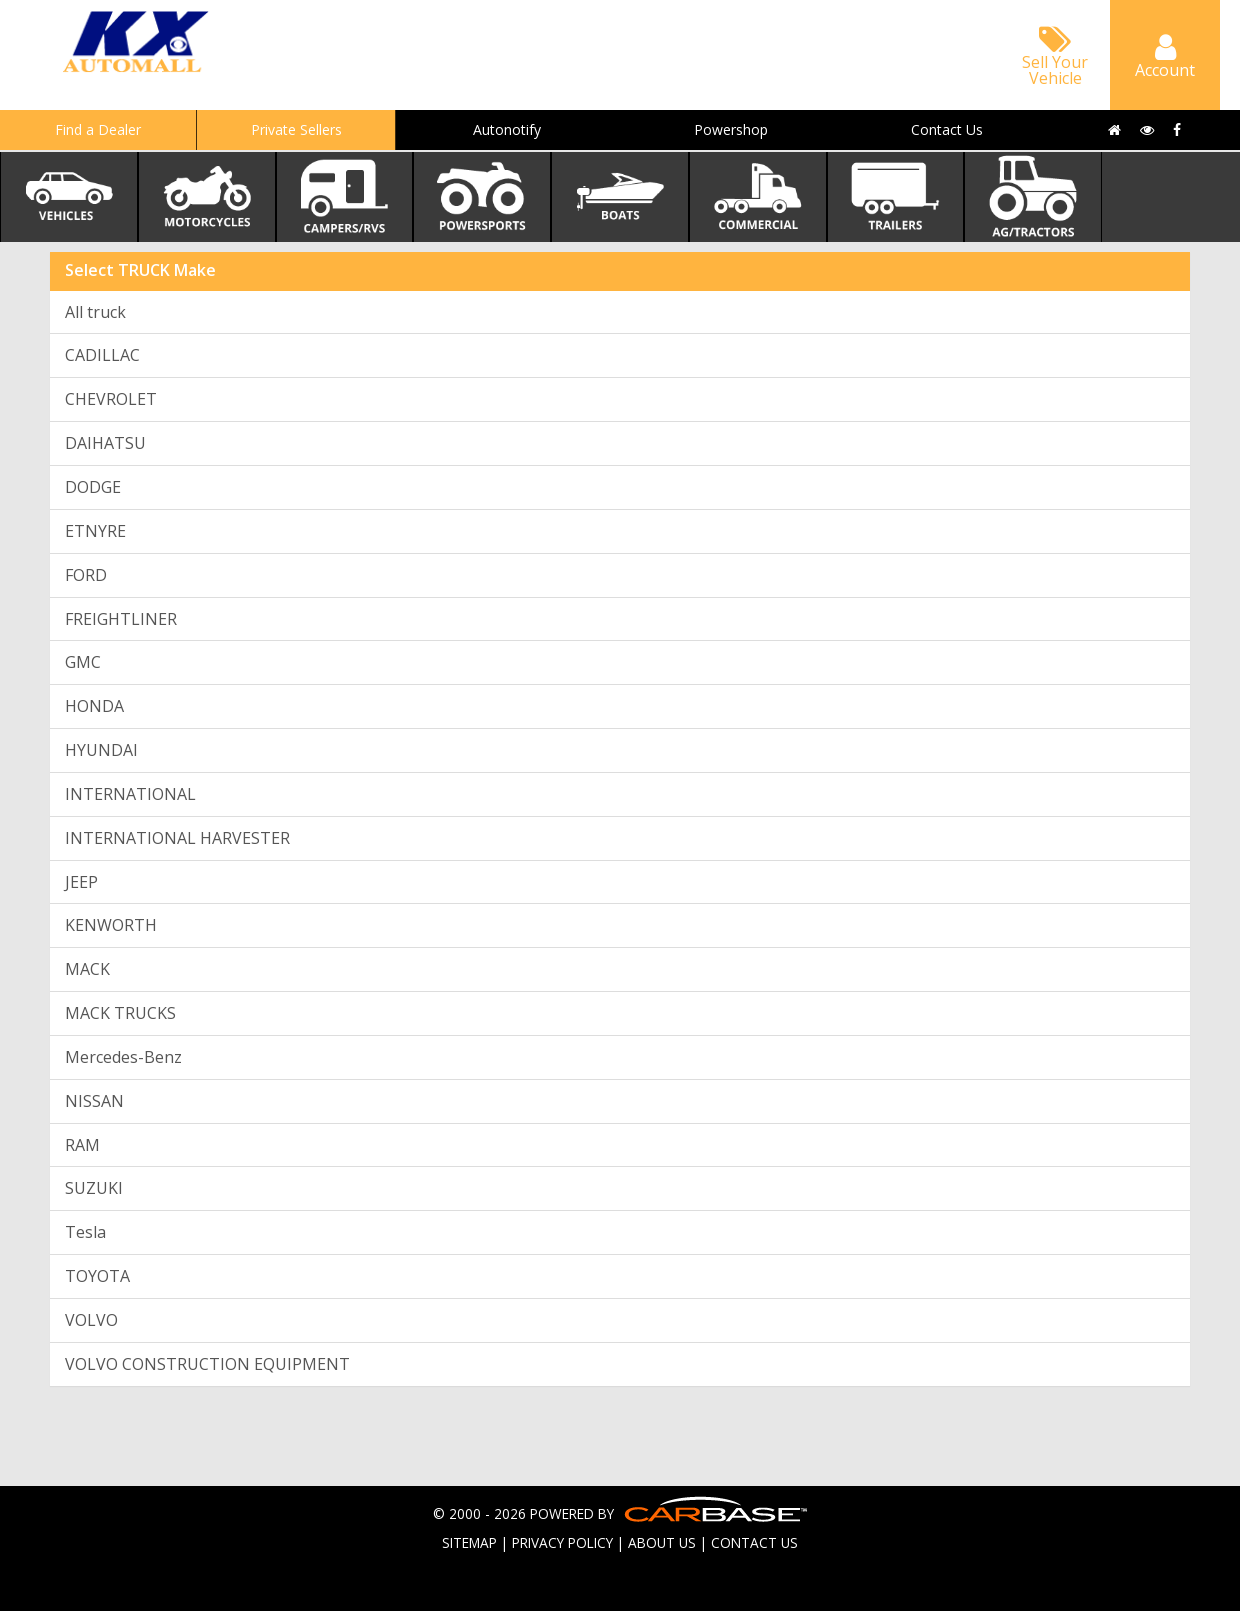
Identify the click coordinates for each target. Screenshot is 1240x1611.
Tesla (85, 1232)
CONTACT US (754, 1542)
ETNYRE (95, 531)
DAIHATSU (105, 443)
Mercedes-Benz (123, 1057)
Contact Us (947, 129)
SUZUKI (94, 1188)
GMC (83, 662)
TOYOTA (97, 1276)
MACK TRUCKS (120, 1013)
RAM (82, 1145)
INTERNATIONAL (130, 794)
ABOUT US (662, 1542)
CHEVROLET (111, 399)
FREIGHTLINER (121, 619)
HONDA (94, 706)
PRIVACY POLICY (562, 1542)
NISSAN (94, 1101)
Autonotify (507, 129)
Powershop (731, 129)
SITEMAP (469, 1542)
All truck (95, 312)
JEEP (81, 882)
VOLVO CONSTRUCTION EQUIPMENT (207, 1364)
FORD (86, 575)
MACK (87, 969)
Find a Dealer (98, 129)
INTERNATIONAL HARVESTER (177, 838)
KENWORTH (111, 925)
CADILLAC (102, 355)
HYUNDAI (101, 750)
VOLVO (91, 1320)
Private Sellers (296, 129)
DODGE (93, 487)
